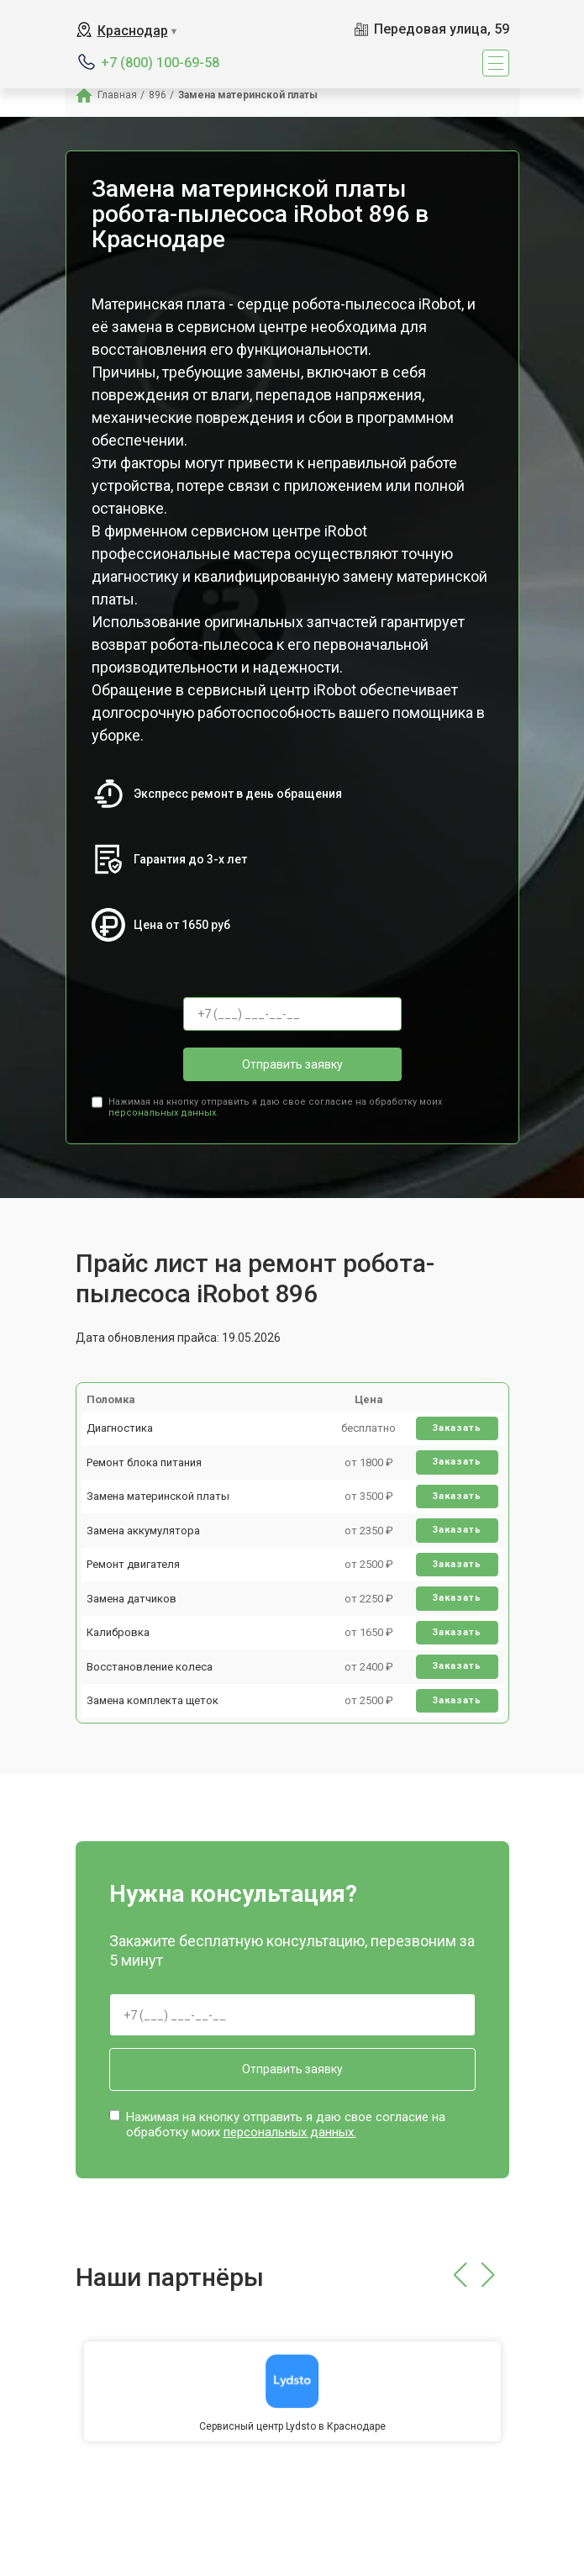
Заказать (456, 1428)
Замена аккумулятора (143, 1530)
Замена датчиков (131, 1598)
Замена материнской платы (158, 1496)
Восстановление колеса (150, 1666)
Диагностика (120, 1428)
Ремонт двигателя (133, 1564)
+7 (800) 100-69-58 (160, 63)
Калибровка (118, 1632)
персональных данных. (163, 1112)
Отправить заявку (292, 1064)
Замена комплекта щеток (152, 1700)
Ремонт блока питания (144, 1462)
